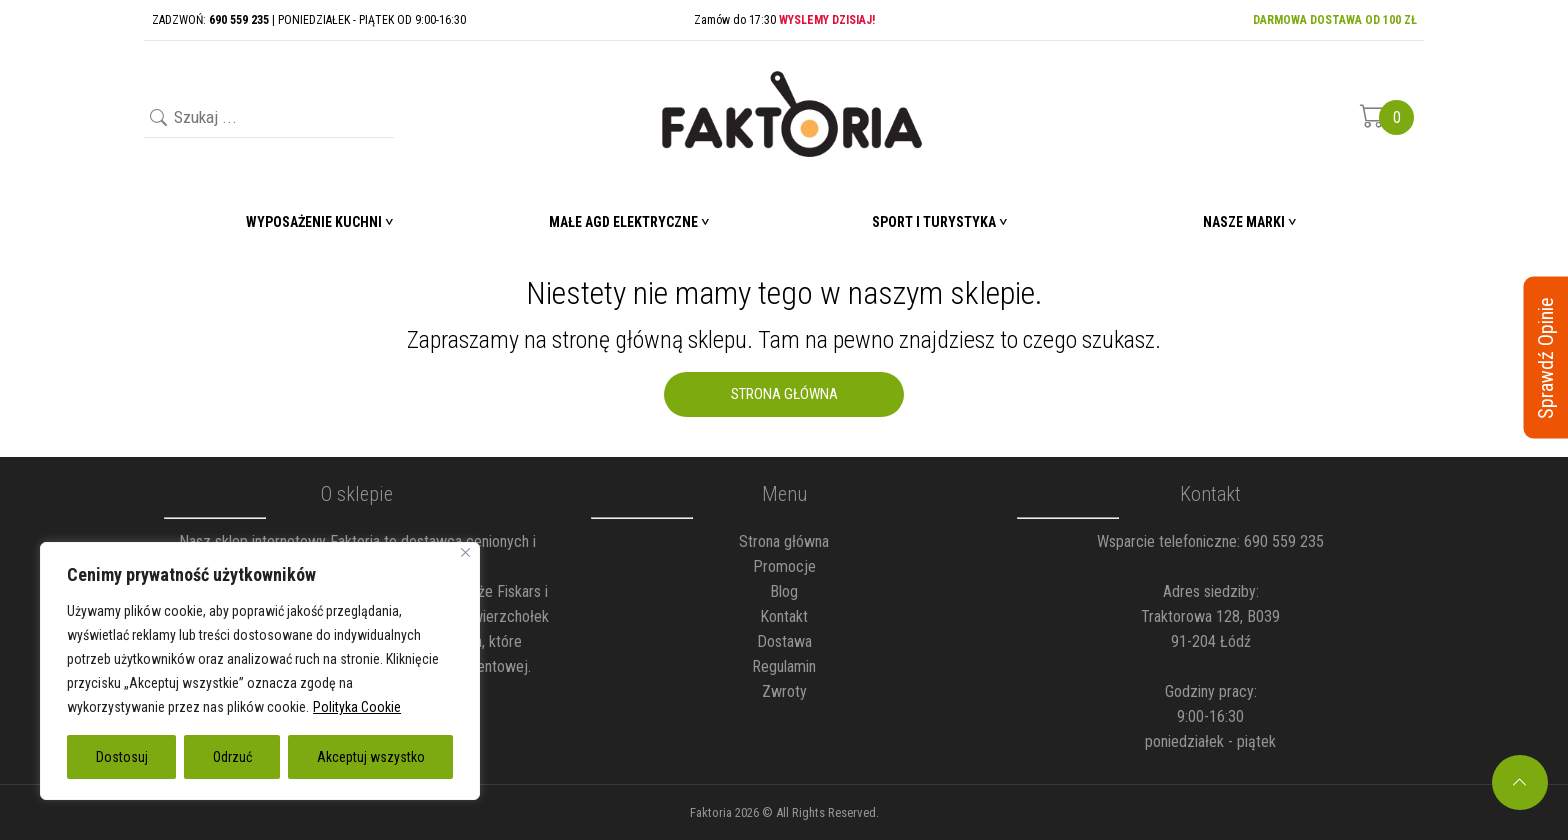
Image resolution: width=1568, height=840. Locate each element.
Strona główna (784, 541)
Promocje (784, 566)
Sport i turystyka (934, 222)
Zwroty (784, 691)
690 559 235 (1284, 541)
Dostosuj (122, 757)
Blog (784, 591)
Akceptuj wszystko (371, 757)
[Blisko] (465, 552)
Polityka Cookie (357, 707)
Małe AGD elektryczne (623, 222)
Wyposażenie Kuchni (314, 222)
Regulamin (784, 666)
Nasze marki (1244, 222)
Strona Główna (784, 394)
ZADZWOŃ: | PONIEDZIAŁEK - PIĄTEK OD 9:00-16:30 (309, 20)
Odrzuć (232, 757)
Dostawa (784, 641)
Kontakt (784, 616)
